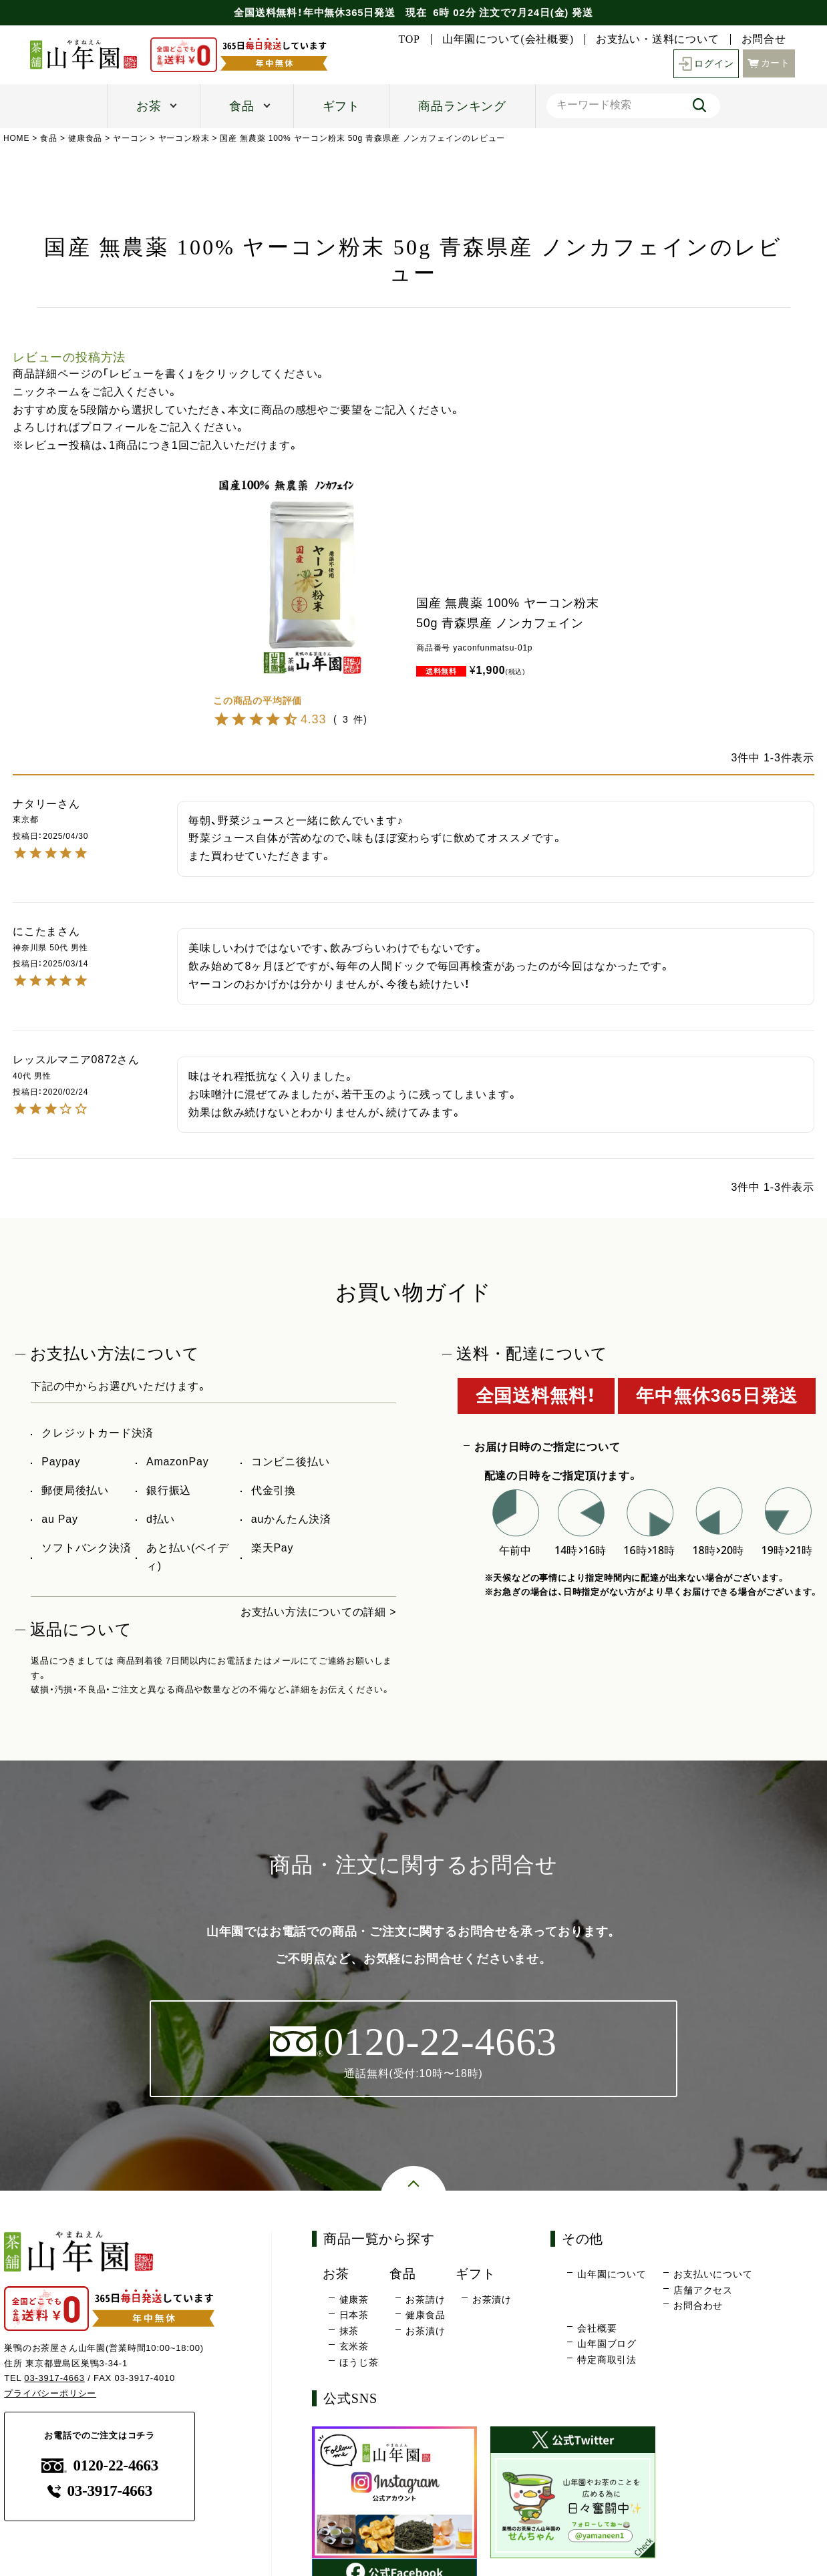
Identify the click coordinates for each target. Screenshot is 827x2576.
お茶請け (425, 2299)
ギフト (341, 106)
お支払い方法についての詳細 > (318, 1612)
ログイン (706, 64)
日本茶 (354, 2315)
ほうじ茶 (359, 2362)
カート (769, 62)
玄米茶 (354, 2346)
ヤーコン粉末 (184, 138)
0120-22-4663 (100, 2465)
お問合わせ (698, 2305)
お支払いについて (712, 2274)
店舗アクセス (703, 2290)
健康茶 (354, 2299)
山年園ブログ (607, 2344)
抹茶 (349, 2331)
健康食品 (85, 138)
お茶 (149, 106)
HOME (16, 138)
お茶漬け (425, 2331)
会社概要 (597, 2328)
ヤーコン (130, 138)
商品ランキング (462, 106)
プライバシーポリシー (50, 2393)
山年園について (612, 2274)
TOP (409, 39)
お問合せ (763, 39)
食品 (242, 106)
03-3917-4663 (54, 2379)
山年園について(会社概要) (508, 39)
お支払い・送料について (657, 39)
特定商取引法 (607, 2359)
